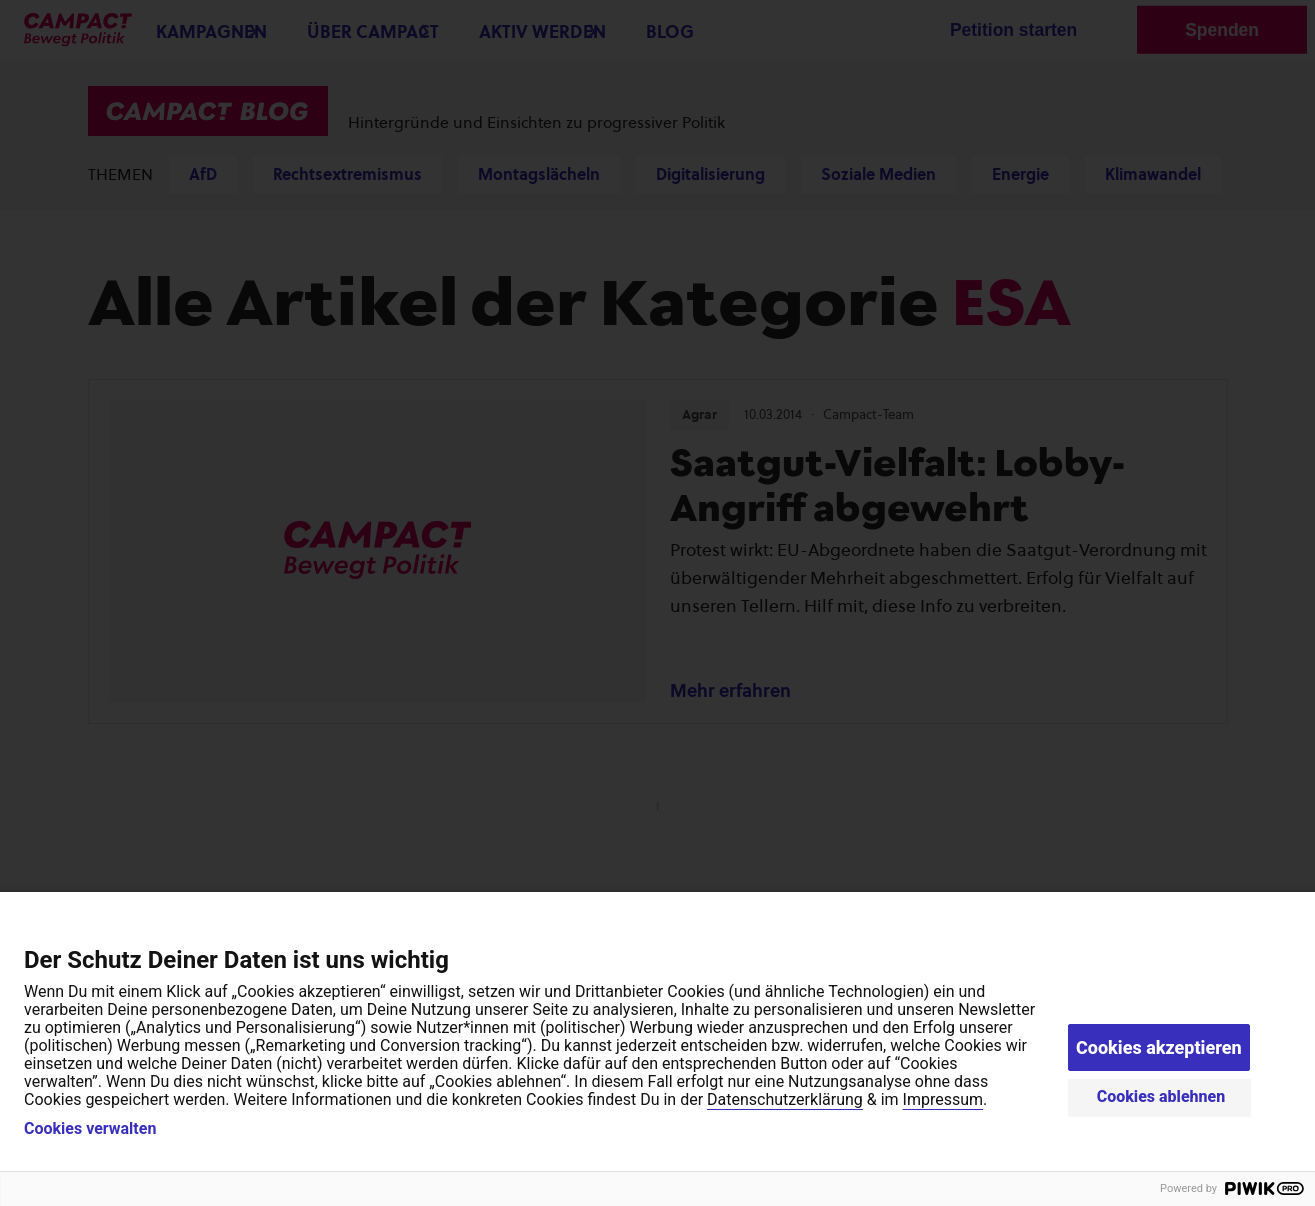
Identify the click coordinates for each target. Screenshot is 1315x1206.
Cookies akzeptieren (1159, 1047)
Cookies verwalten (90, 1129)
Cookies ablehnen (1161, 1096)
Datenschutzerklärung (785, 1099)
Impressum (943, 1099)
